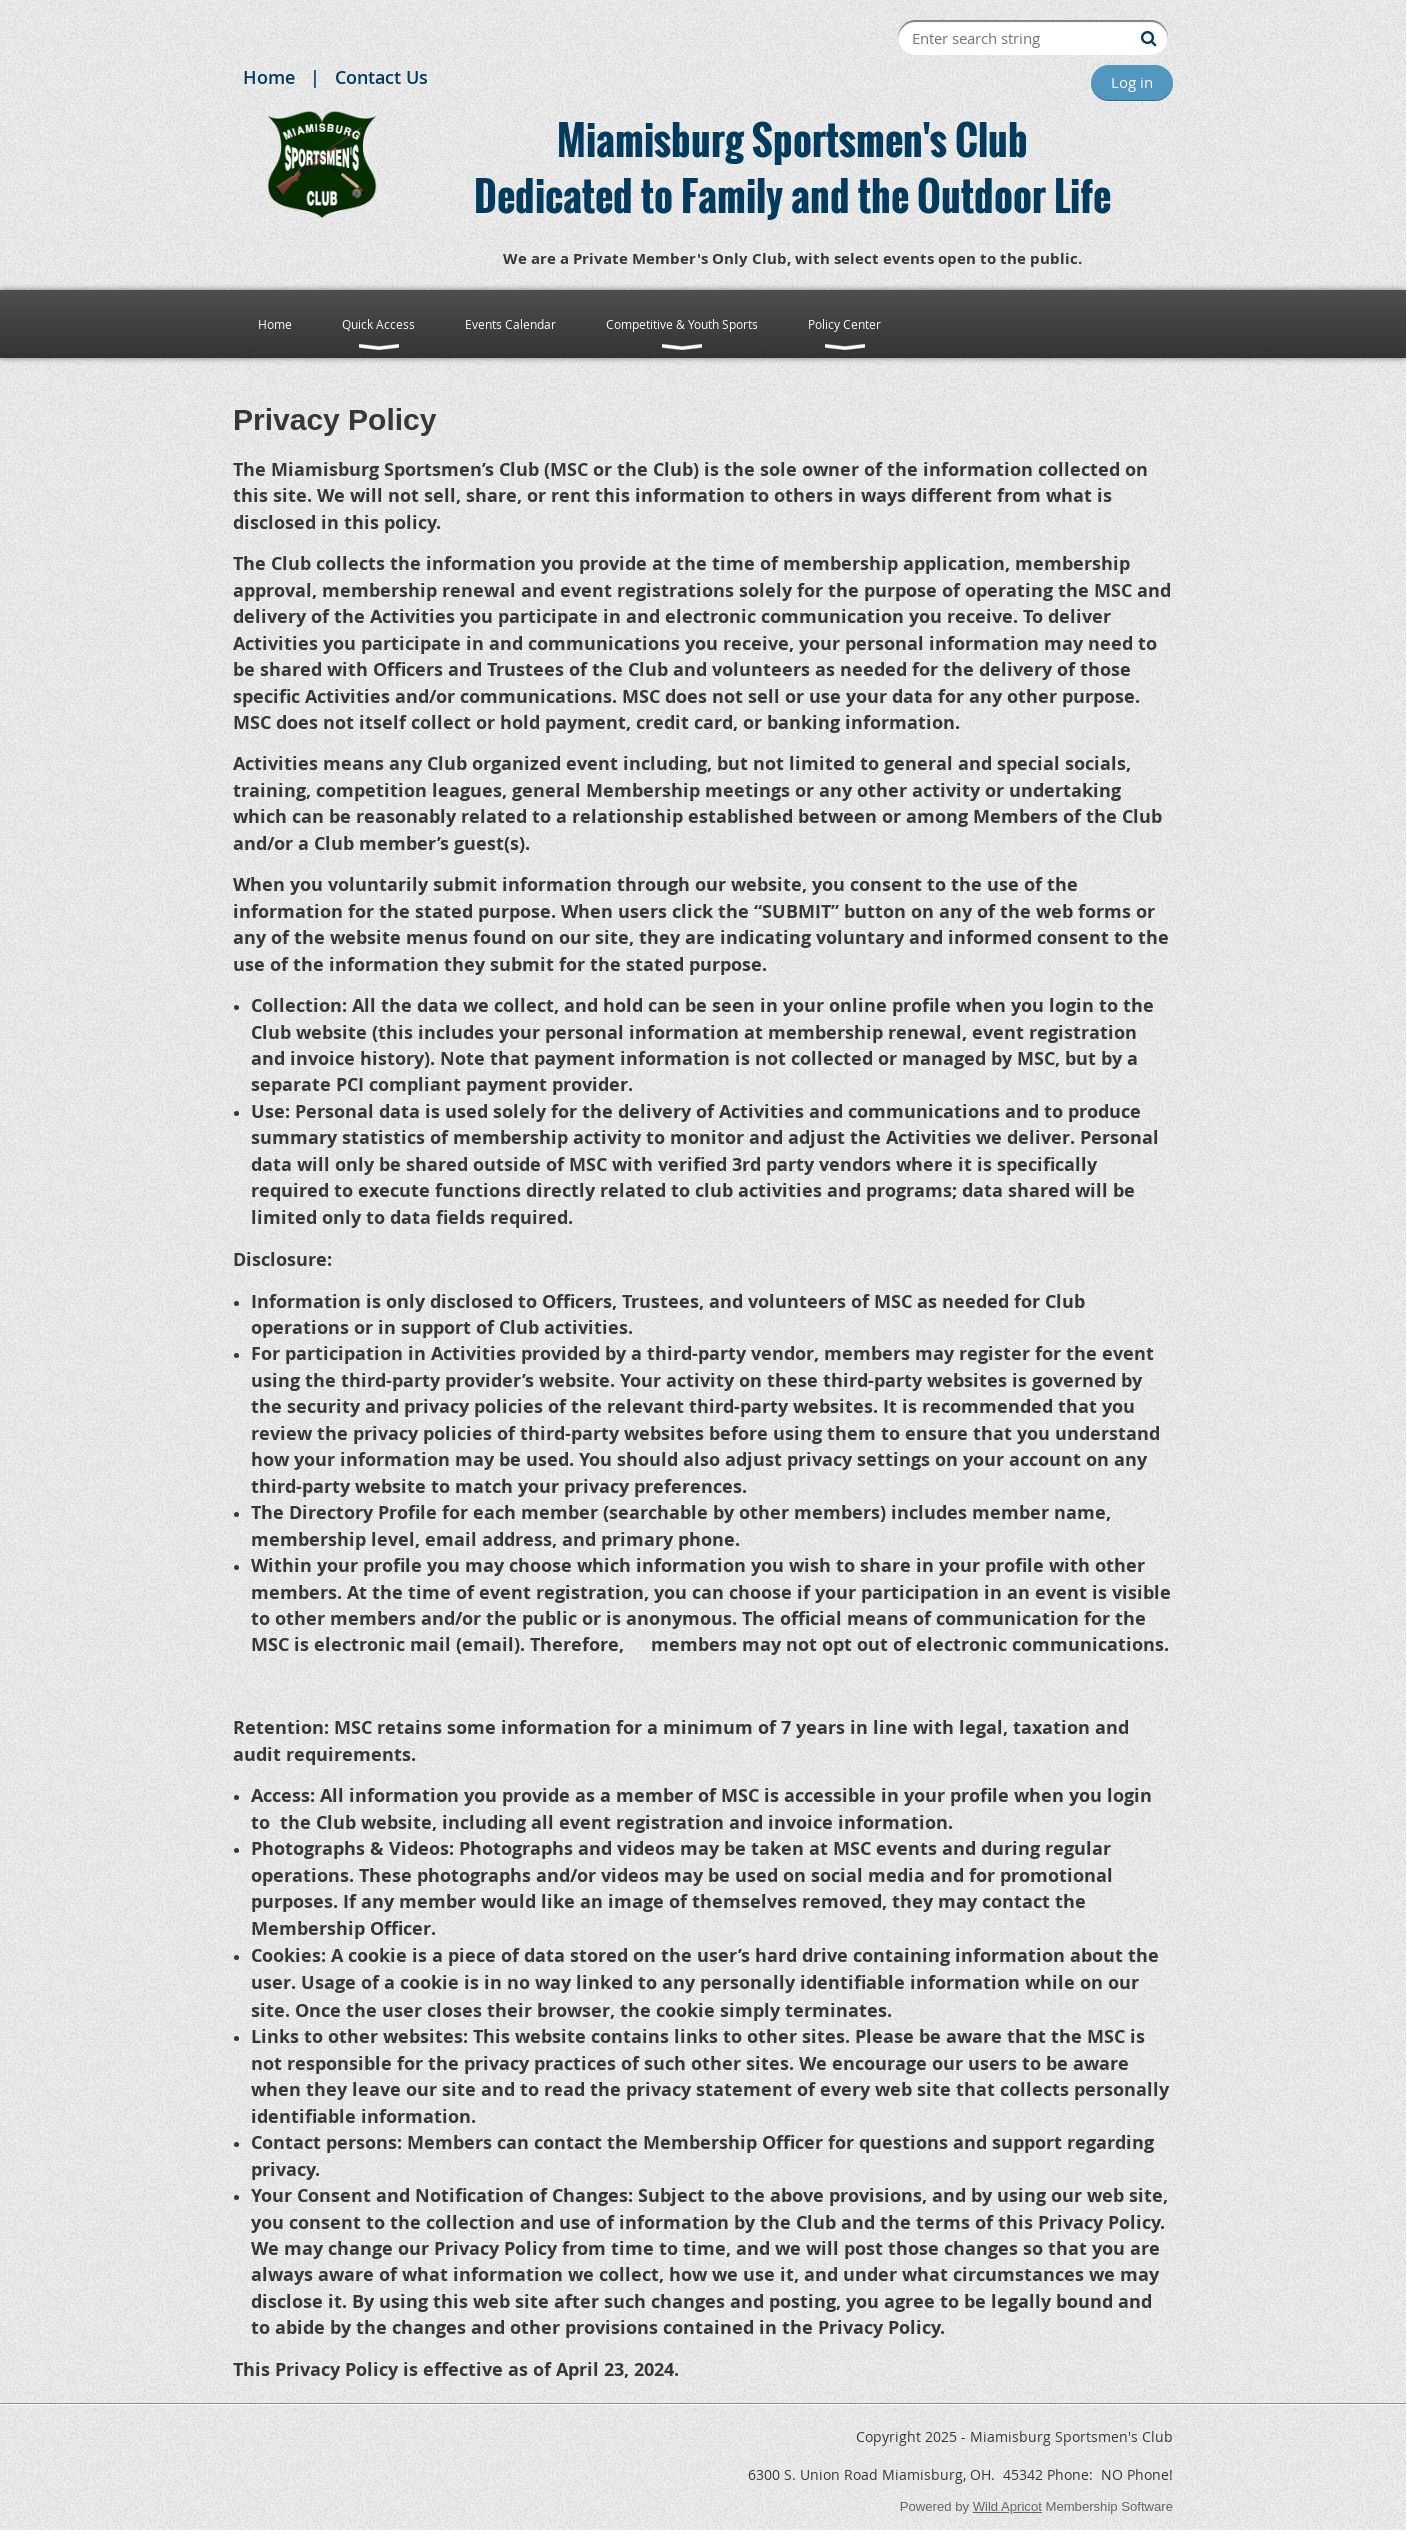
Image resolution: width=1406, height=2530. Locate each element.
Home (269, 77)
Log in (1132, 82)
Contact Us (381, 77)
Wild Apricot (1007, 2506)
